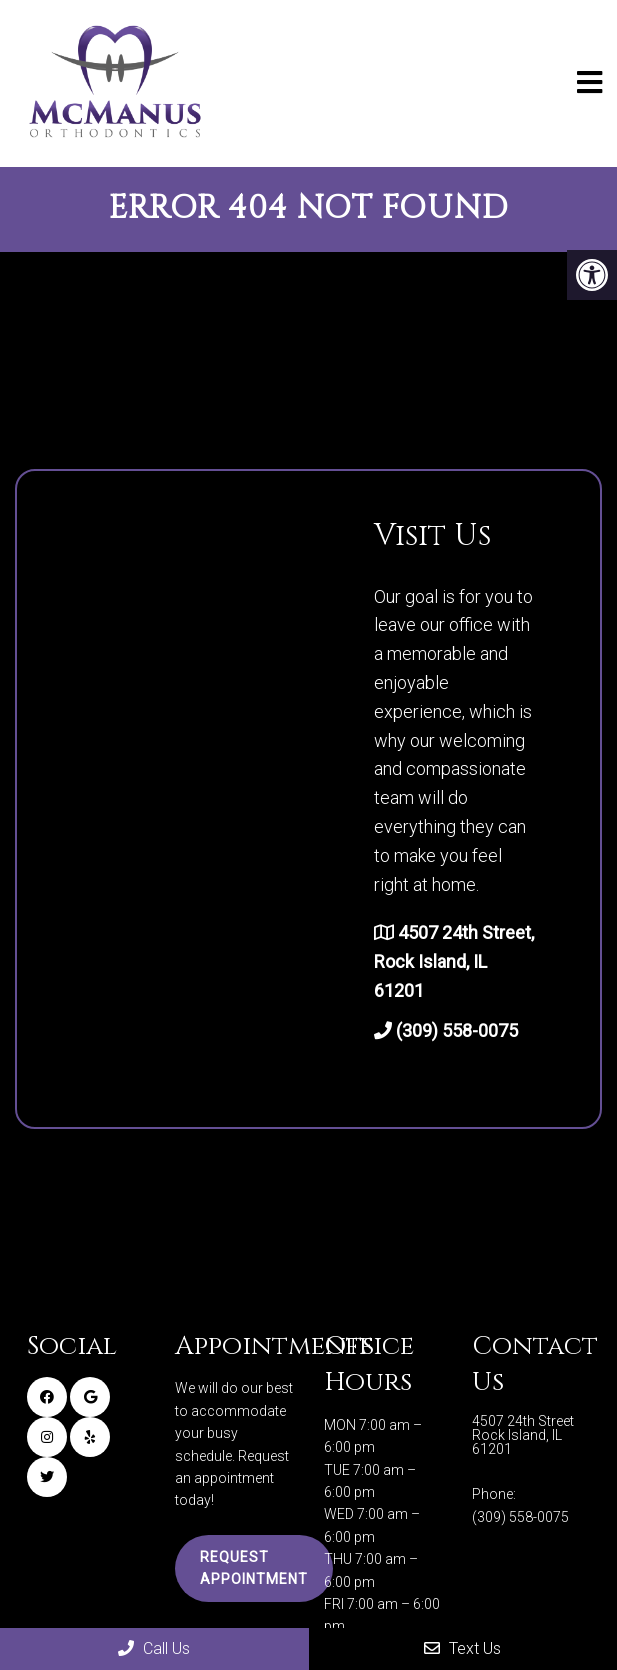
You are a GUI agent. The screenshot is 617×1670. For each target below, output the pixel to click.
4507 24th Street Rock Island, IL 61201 (523, 1435)
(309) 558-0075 (457, 1030)
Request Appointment (254, 1568)
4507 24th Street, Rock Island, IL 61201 (454, 961)
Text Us (462, 1648)
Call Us (154, 1648)
